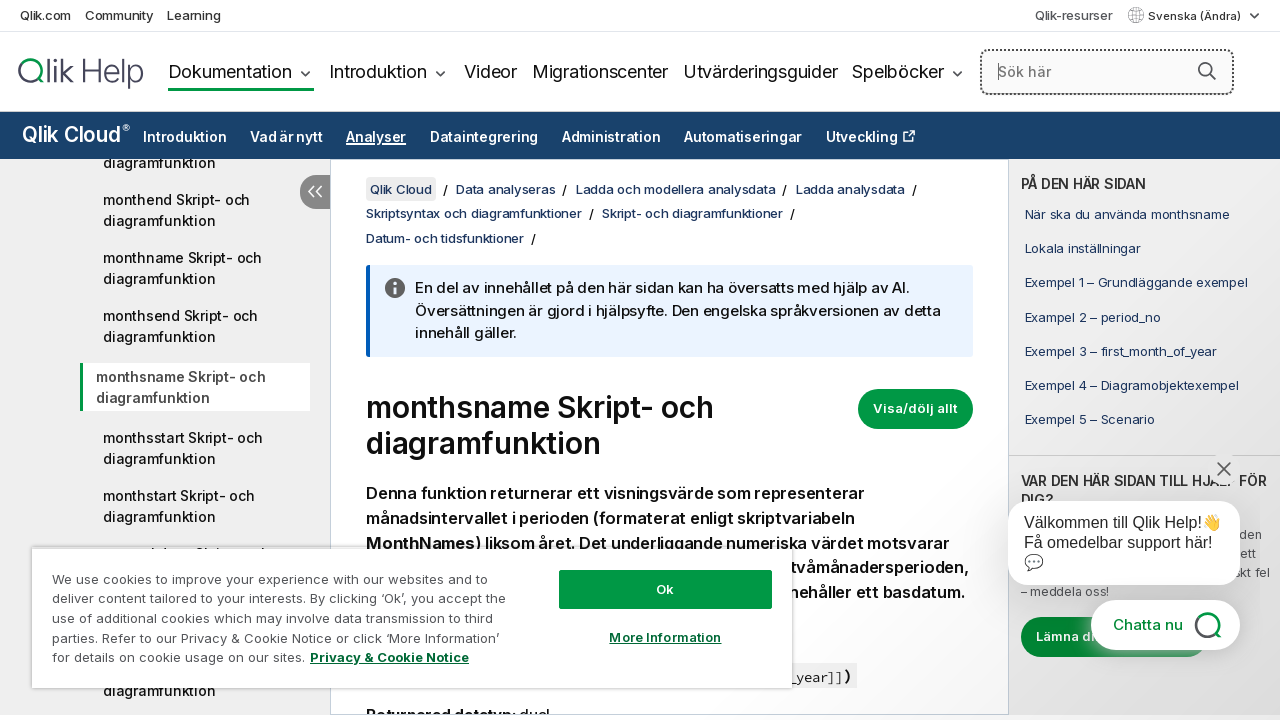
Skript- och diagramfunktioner (692, 213)
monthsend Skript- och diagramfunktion (180, 326)
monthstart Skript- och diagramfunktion (179, 506)
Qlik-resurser (1074, 15)
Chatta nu (1148, 624)
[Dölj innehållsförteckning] (315, 192)
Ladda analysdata (850, 189)
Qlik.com (45, 15)
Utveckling (862, 137)
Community (119, 15)
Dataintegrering (484, 137)
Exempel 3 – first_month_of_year (1121, 351)
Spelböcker (898, 71)
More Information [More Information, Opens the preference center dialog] (650, 622)
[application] (1110, 547)
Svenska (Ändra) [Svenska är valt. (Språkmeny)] (1196, 16)
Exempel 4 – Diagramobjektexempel (1132, 385)
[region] (403, 610)
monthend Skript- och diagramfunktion (176, 210)
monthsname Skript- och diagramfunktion (181, 387)
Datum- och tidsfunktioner (445, 238)
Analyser (376, 137)
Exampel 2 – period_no (1093, 317)
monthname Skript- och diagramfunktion (182, 268)
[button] (1207, 71)
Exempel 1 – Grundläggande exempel (1136, 282)
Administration (611, 137)
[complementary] (1144, 437)
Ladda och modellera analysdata (676, 189)
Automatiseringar (743, 137)
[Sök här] (1107, 72)
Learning (193, 15)
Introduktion (377, 71)
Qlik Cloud (76, 134)
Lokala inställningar (1083, 248)
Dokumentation (230, 71)
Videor (490, 71)
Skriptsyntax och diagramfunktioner (474, 213)
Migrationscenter (600, 71)
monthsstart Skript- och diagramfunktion (182, 448)
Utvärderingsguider (760, 71)
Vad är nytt (286, 137)
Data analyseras (505, 189)
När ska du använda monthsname (1127, 214)
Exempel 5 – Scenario (1090, 419)
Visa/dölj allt (915, 408)
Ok (650, 574)
